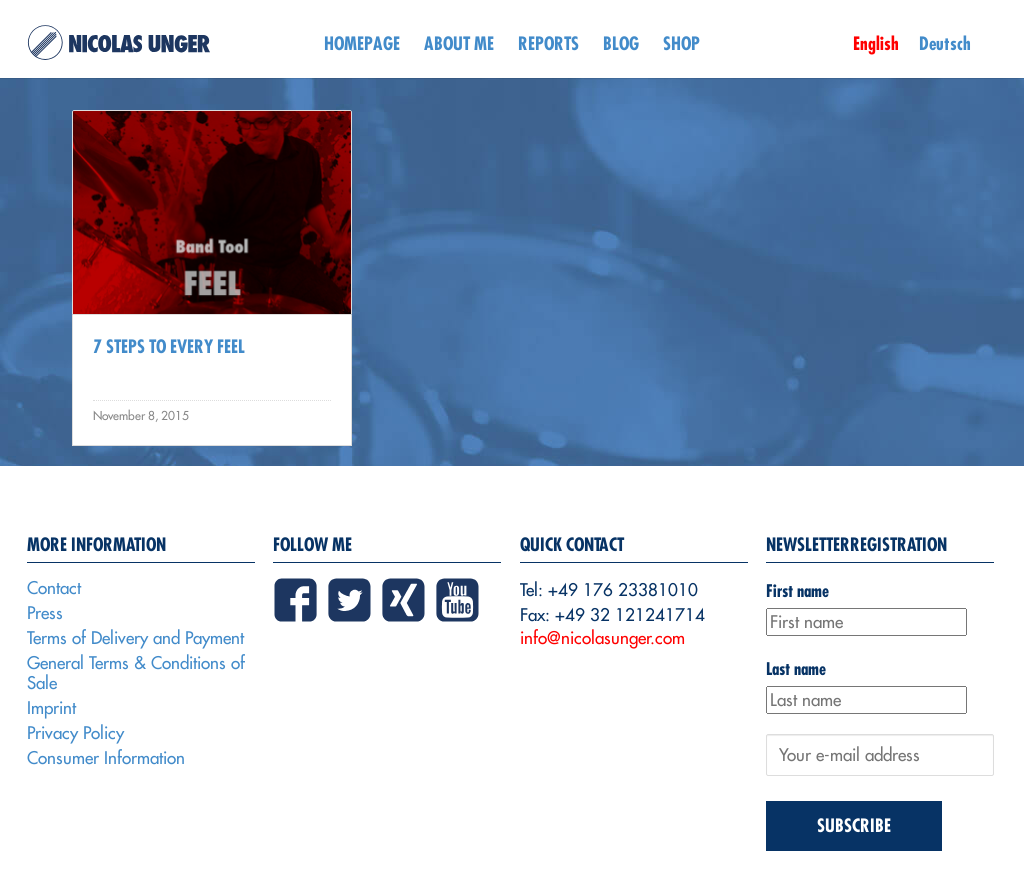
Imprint (51, 708)
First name (797, 590)
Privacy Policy (75, 733)
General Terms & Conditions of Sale (136, 673)
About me (459, 43)
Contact (54, 588)
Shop (681, 43)
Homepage (362, 43)
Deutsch (945, 44)
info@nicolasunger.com (602, 638)
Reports (548, 43)
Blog (621, 43)
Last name (796, 668)
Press (45, 613)
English (876, 44)
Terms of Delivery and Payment (135, 638)
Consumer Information (106, 758)
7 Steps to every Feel (169, 346)
